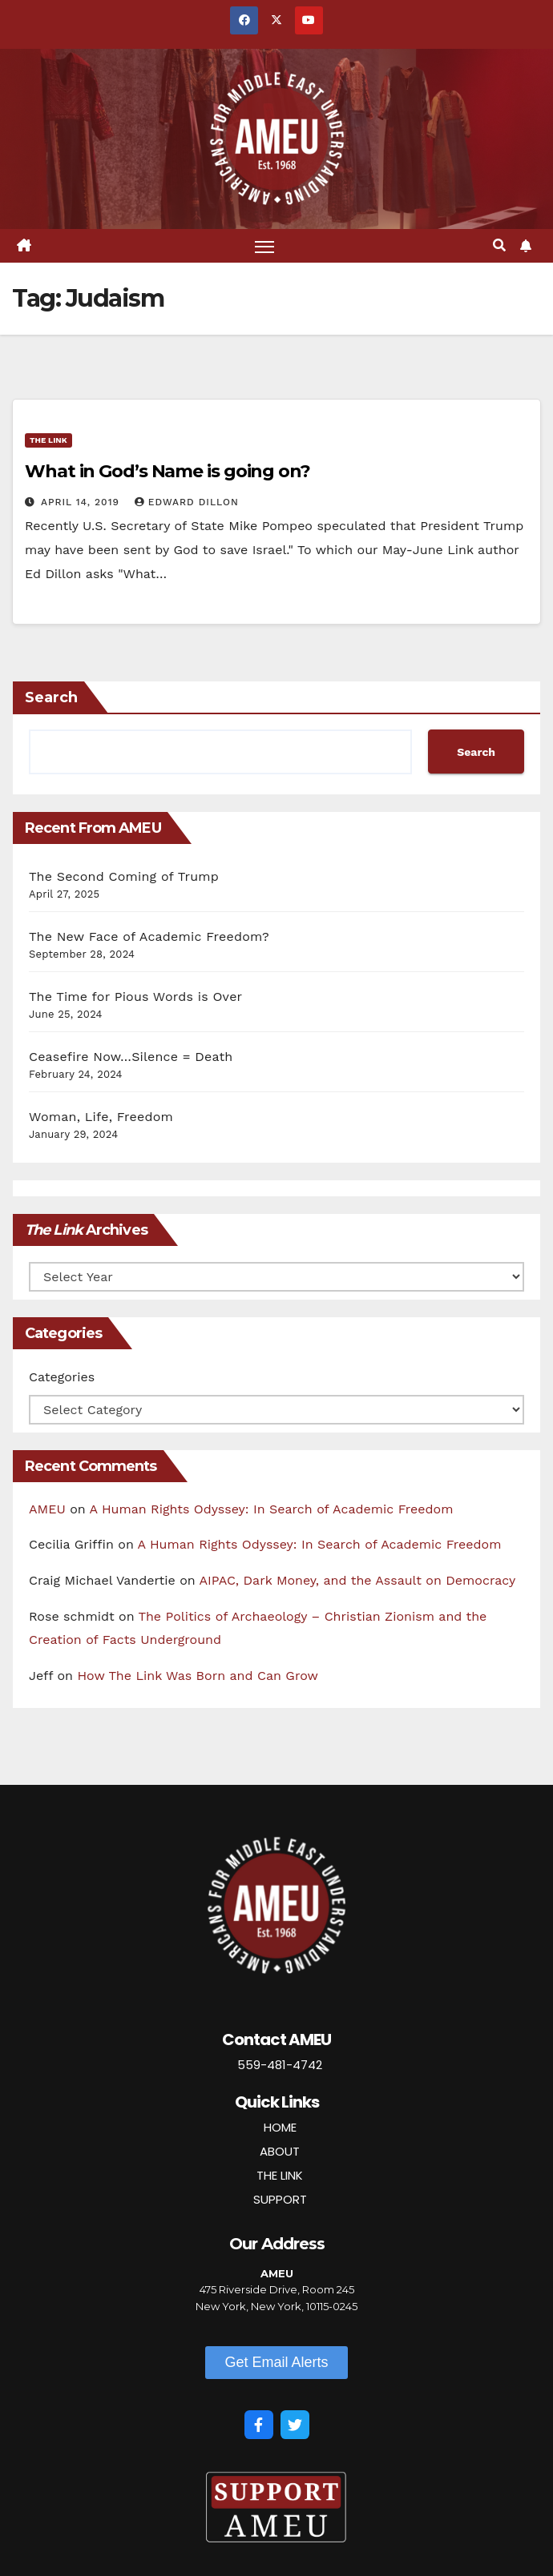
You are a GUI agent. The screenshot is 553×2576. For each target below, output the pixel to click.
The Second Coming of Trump (124, 877)
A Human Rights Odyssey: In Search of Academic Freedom (272, 1509)
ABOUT (280, 2151)
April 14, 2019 (82, 502)
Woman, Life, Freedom (101, 1117)
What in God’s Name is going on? (167, 471)
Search (51, 698)
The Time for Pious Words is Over (135, 997)
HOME (280, 2127)
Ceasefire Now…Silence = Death (130, 1057)
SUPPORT (280, 2199)
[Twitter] (295, 2424)
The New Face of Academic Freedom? (149, 937)
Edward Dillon (187, 502)
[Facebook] (258, 2424)
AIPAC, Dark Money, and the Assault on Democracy (358, 1581)
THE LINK (279, 2175)
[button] (499, 245)
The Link (48, 440)
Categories (62, 1376)
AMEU (47, 1509)
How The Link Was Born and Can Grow (197, 1675)
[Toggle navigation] (264, 246)
